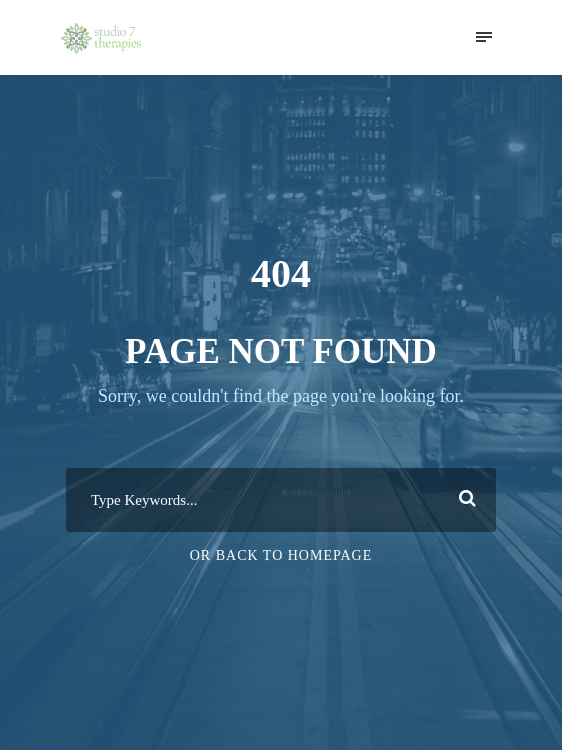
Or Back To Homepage (281, 555)
